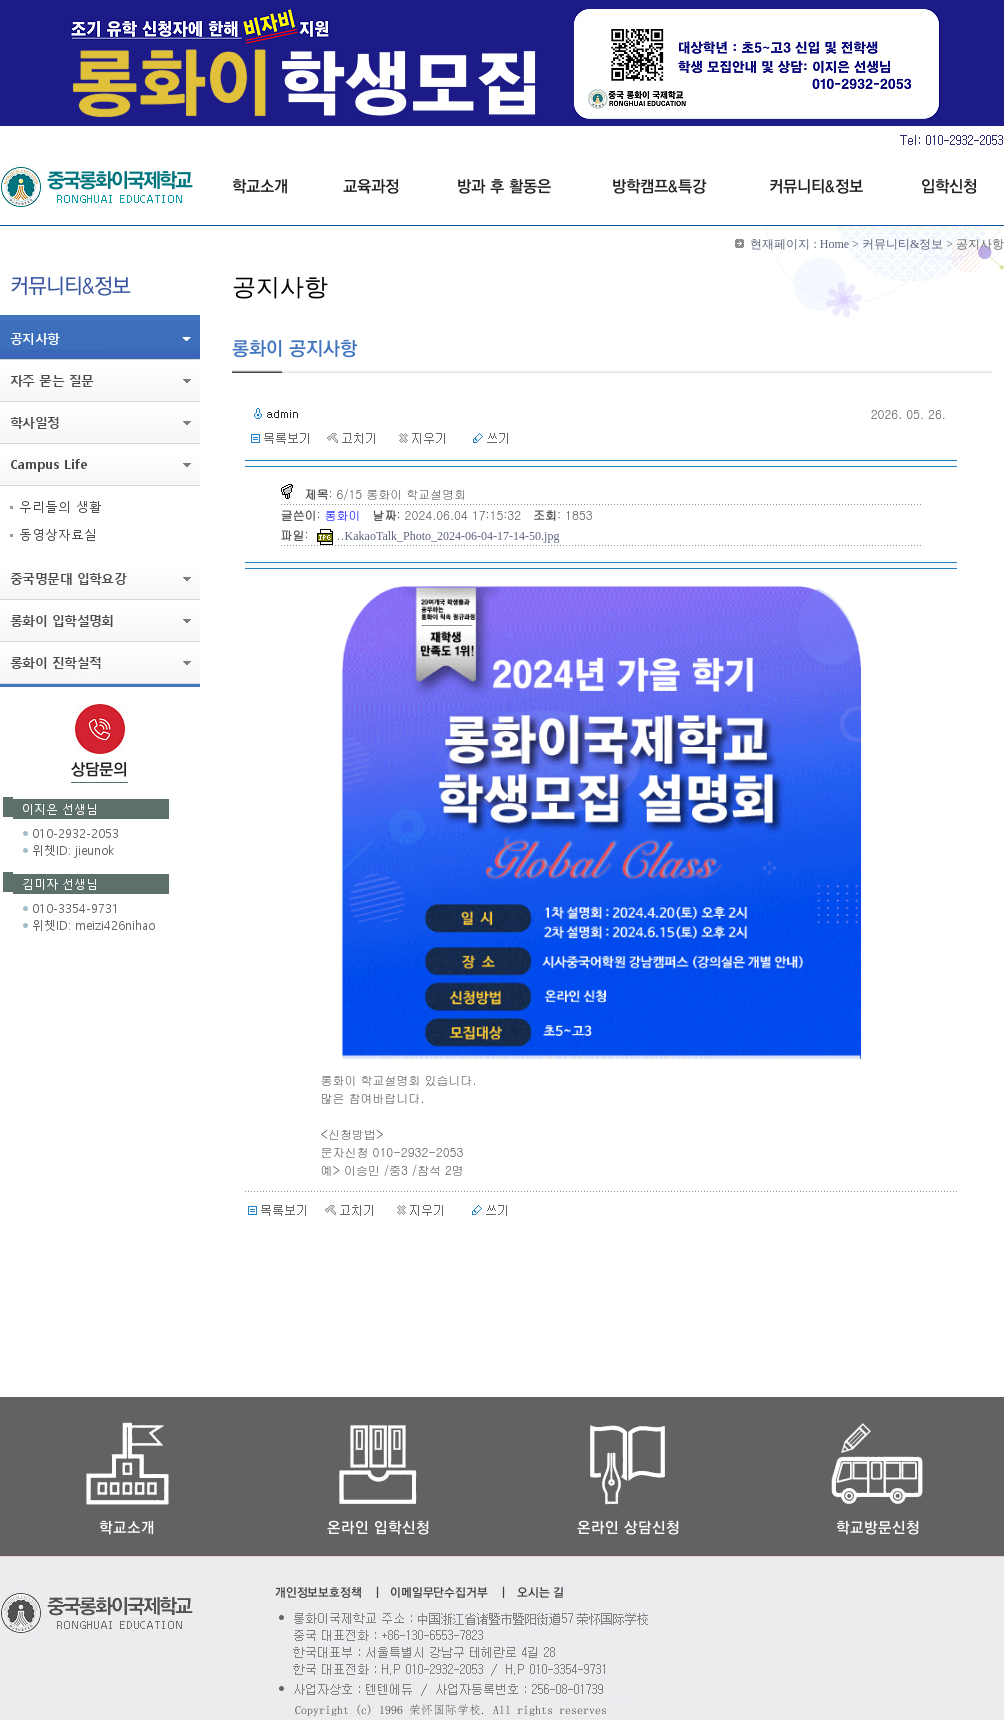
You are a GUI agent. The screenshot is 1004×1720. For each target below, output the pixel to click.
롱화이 (345, 514)
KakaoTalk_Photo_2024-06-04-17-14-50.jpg (452, 536)
